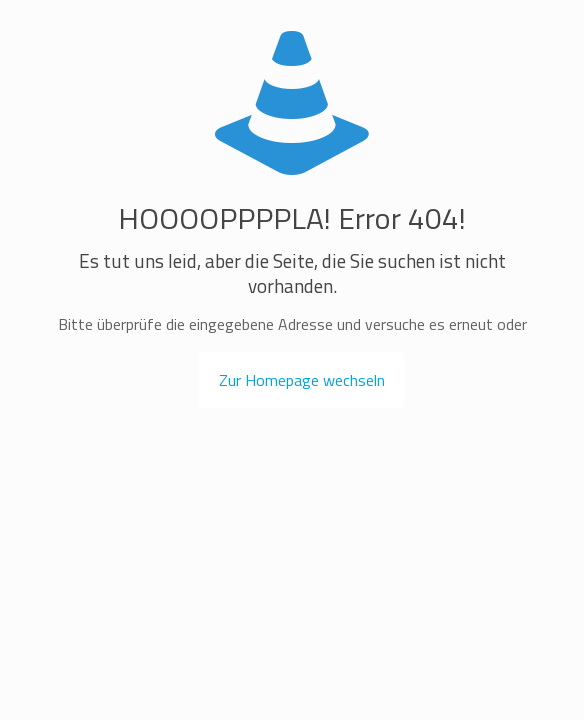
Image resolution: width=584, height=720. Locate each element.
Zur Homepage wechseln (302, 380)
